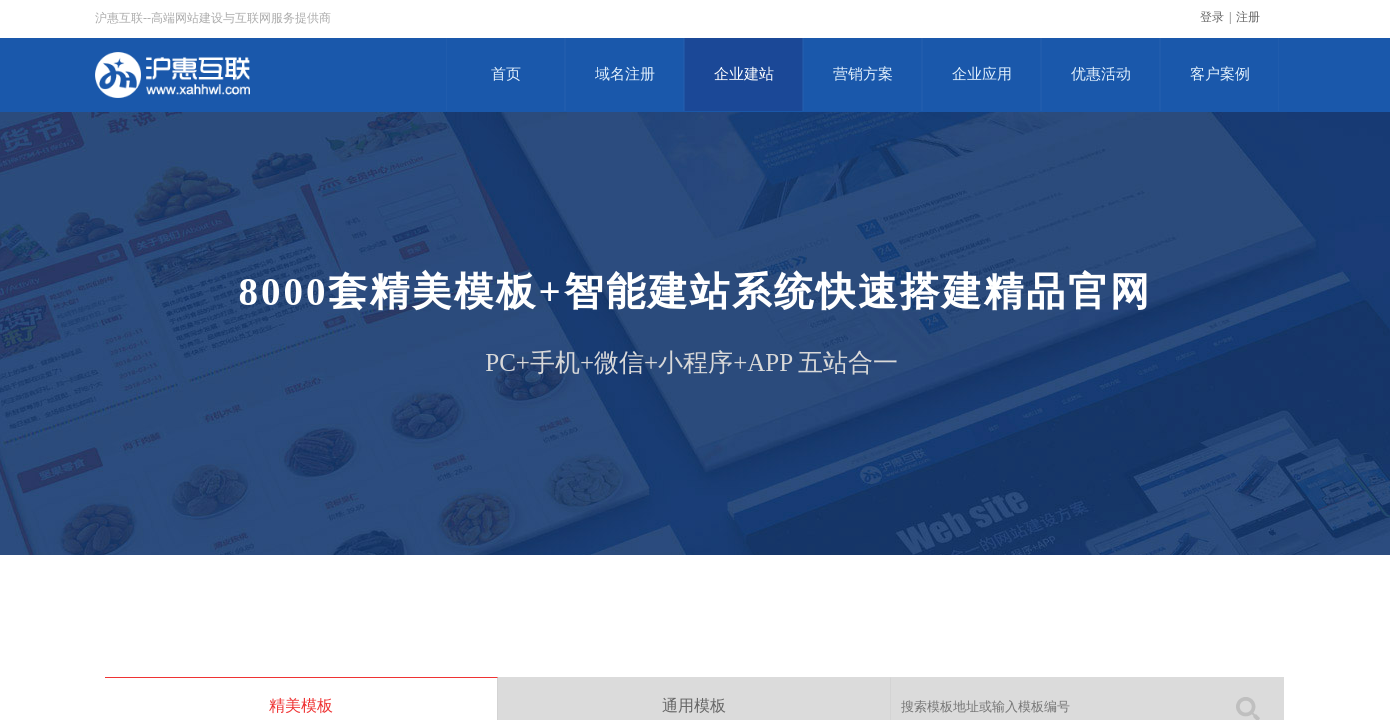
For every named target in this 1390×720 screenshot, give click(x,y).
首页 (506, 74)
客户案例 (1220, 74)
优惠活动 (1101, 74)
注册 (1248, 17)
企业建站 (744, 74)
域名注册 (625, 74)
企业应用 (982, 74)
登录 (1212, 17)
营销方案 (863, 74)
